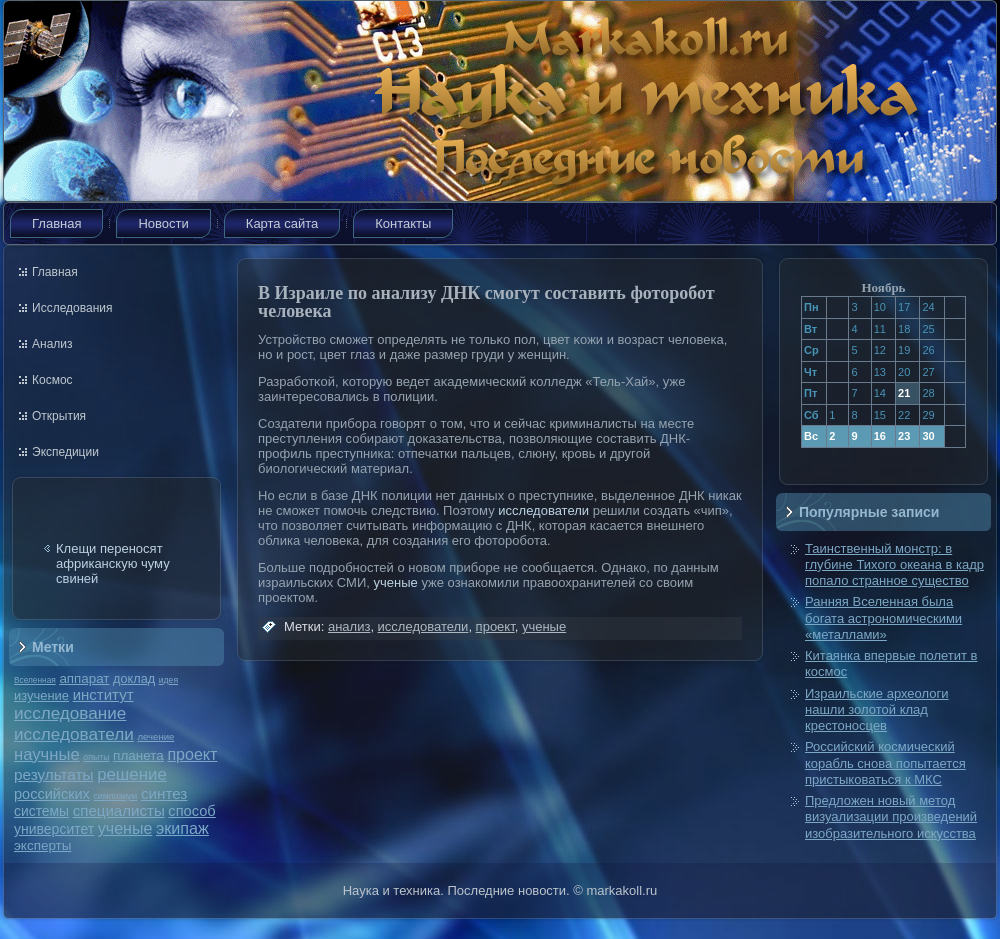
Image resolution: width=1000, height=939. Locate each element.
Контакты (403, 223)
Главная (56, 223)
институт (103, 694)
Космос (52, 380)
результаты (54, 774)
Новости (163, 223)
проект (192, 754)
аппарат (84, 678)
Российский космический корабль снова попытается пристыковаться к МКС (885, 763)
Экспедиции (65, 452)
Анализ (52, 344)
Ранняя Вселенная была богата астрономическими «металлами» (883, 618)
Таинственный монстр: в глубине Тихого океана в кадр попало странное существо (894, 565)
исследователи (74, 734)
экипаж (182, 828)
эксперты (42, 845)
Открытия (59, 416)
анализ (349, 626)
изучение (41, 695)
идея (168, 680)
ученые (125, 828)
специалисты (119, 810)
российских (52, 794)
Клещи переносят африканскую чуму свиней (113, 563)
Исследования (72, 308)
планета (138, 755)
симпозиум (115, 796)
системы (41, 811)
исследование (70, 713)
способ (191, 811)
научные (47, 754)
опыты (96, 757)
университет (54, 829)
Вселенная (35, 680)
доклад (134, 678)
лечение (156, 736)
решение (132, 774)
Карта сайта (282, 223)
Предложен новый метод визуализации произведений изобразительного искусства (891, 817)
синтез (164, 793)
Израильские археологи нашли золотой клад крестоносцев (876, 710)
